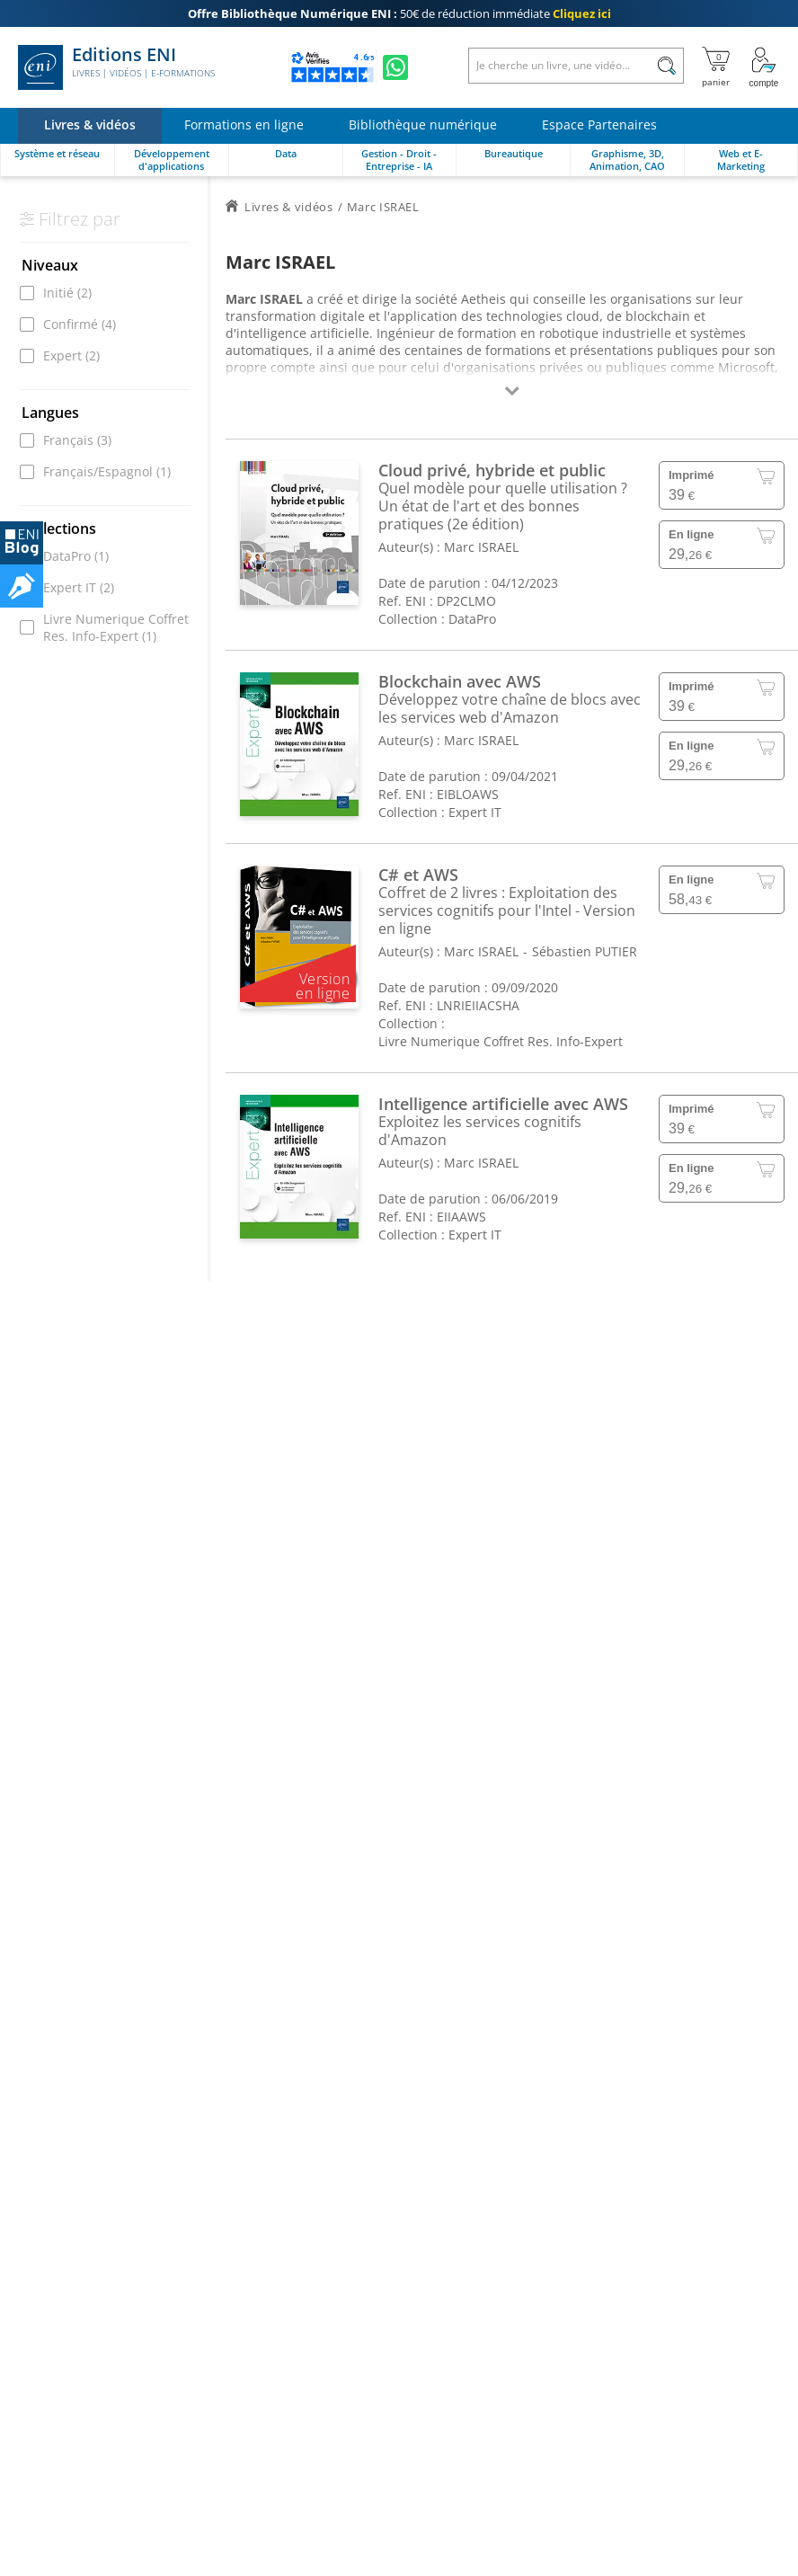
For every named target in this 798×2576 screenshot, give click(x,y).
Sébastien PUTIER (584, 951)
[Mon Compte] (764, 67)
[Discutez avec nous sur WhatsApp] (395, 67)
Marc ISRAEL (481, 546)
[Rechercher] (666, 66)
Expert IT (78, 587)
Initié (67, 292)
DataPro (76, 555)
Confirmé (79, 324)
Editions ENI (116, 67)
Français (77, 440)
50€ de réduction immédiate (399, 13)
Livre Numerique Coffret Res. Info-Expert (116, 627)
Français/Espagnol (107, 471)
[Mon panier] (716, 67)
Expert (71, 355)
